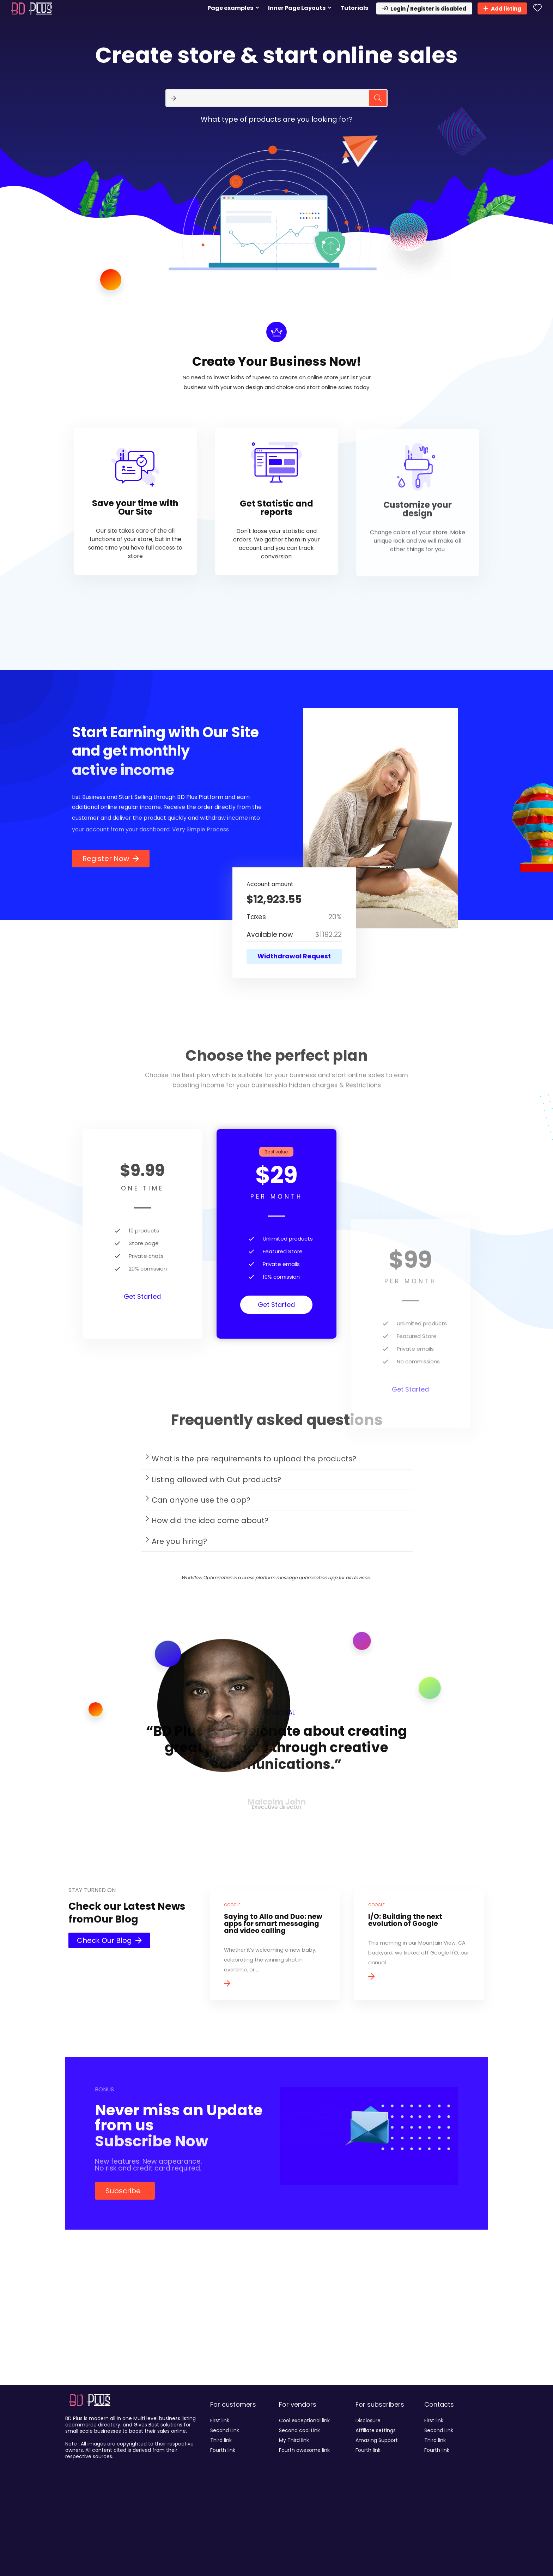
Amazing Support (377, 2440)
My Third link (294, 2440)
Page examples (230, 8)
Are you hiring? (179, 1544)
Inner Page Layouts (297, 8)
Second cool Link (299, 2430)
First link (219, 2420)
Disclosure (368, 2420)
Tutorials (354, 8)
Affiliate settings (376, 2430)
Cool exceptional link (304, 2420)
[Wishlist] (537, 8)
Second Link (224, 2430)
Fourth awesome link (304, 2450)
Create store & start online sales (276, 55)
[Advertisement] (276, 2328)
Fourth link (222, 2450)
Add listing (502, 8)
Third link (221, 2440)
